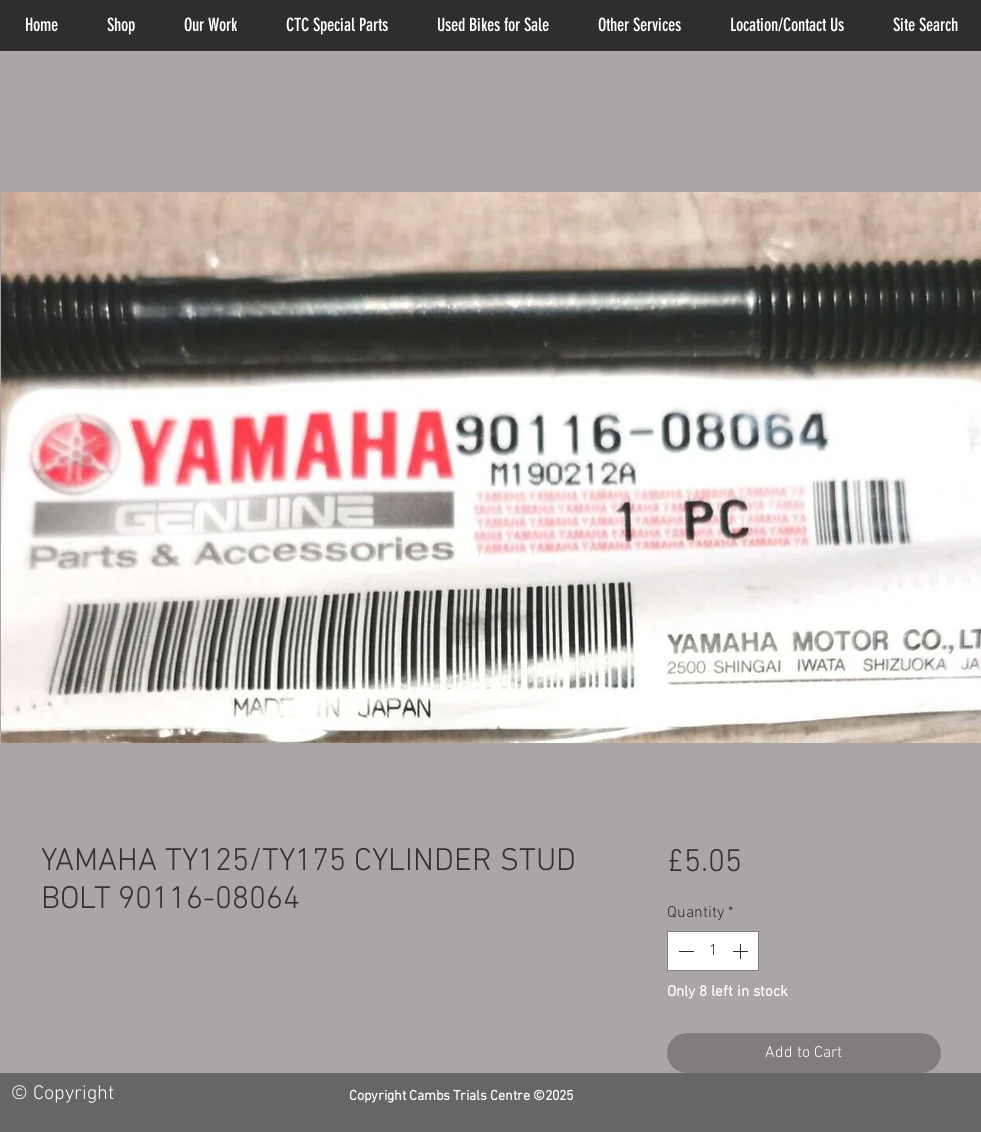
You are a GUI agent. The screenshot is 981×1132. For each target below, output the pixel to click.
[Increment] (742, 951)
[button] (640, 25)
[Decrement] (684, 951)
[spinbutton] (713, 951)
